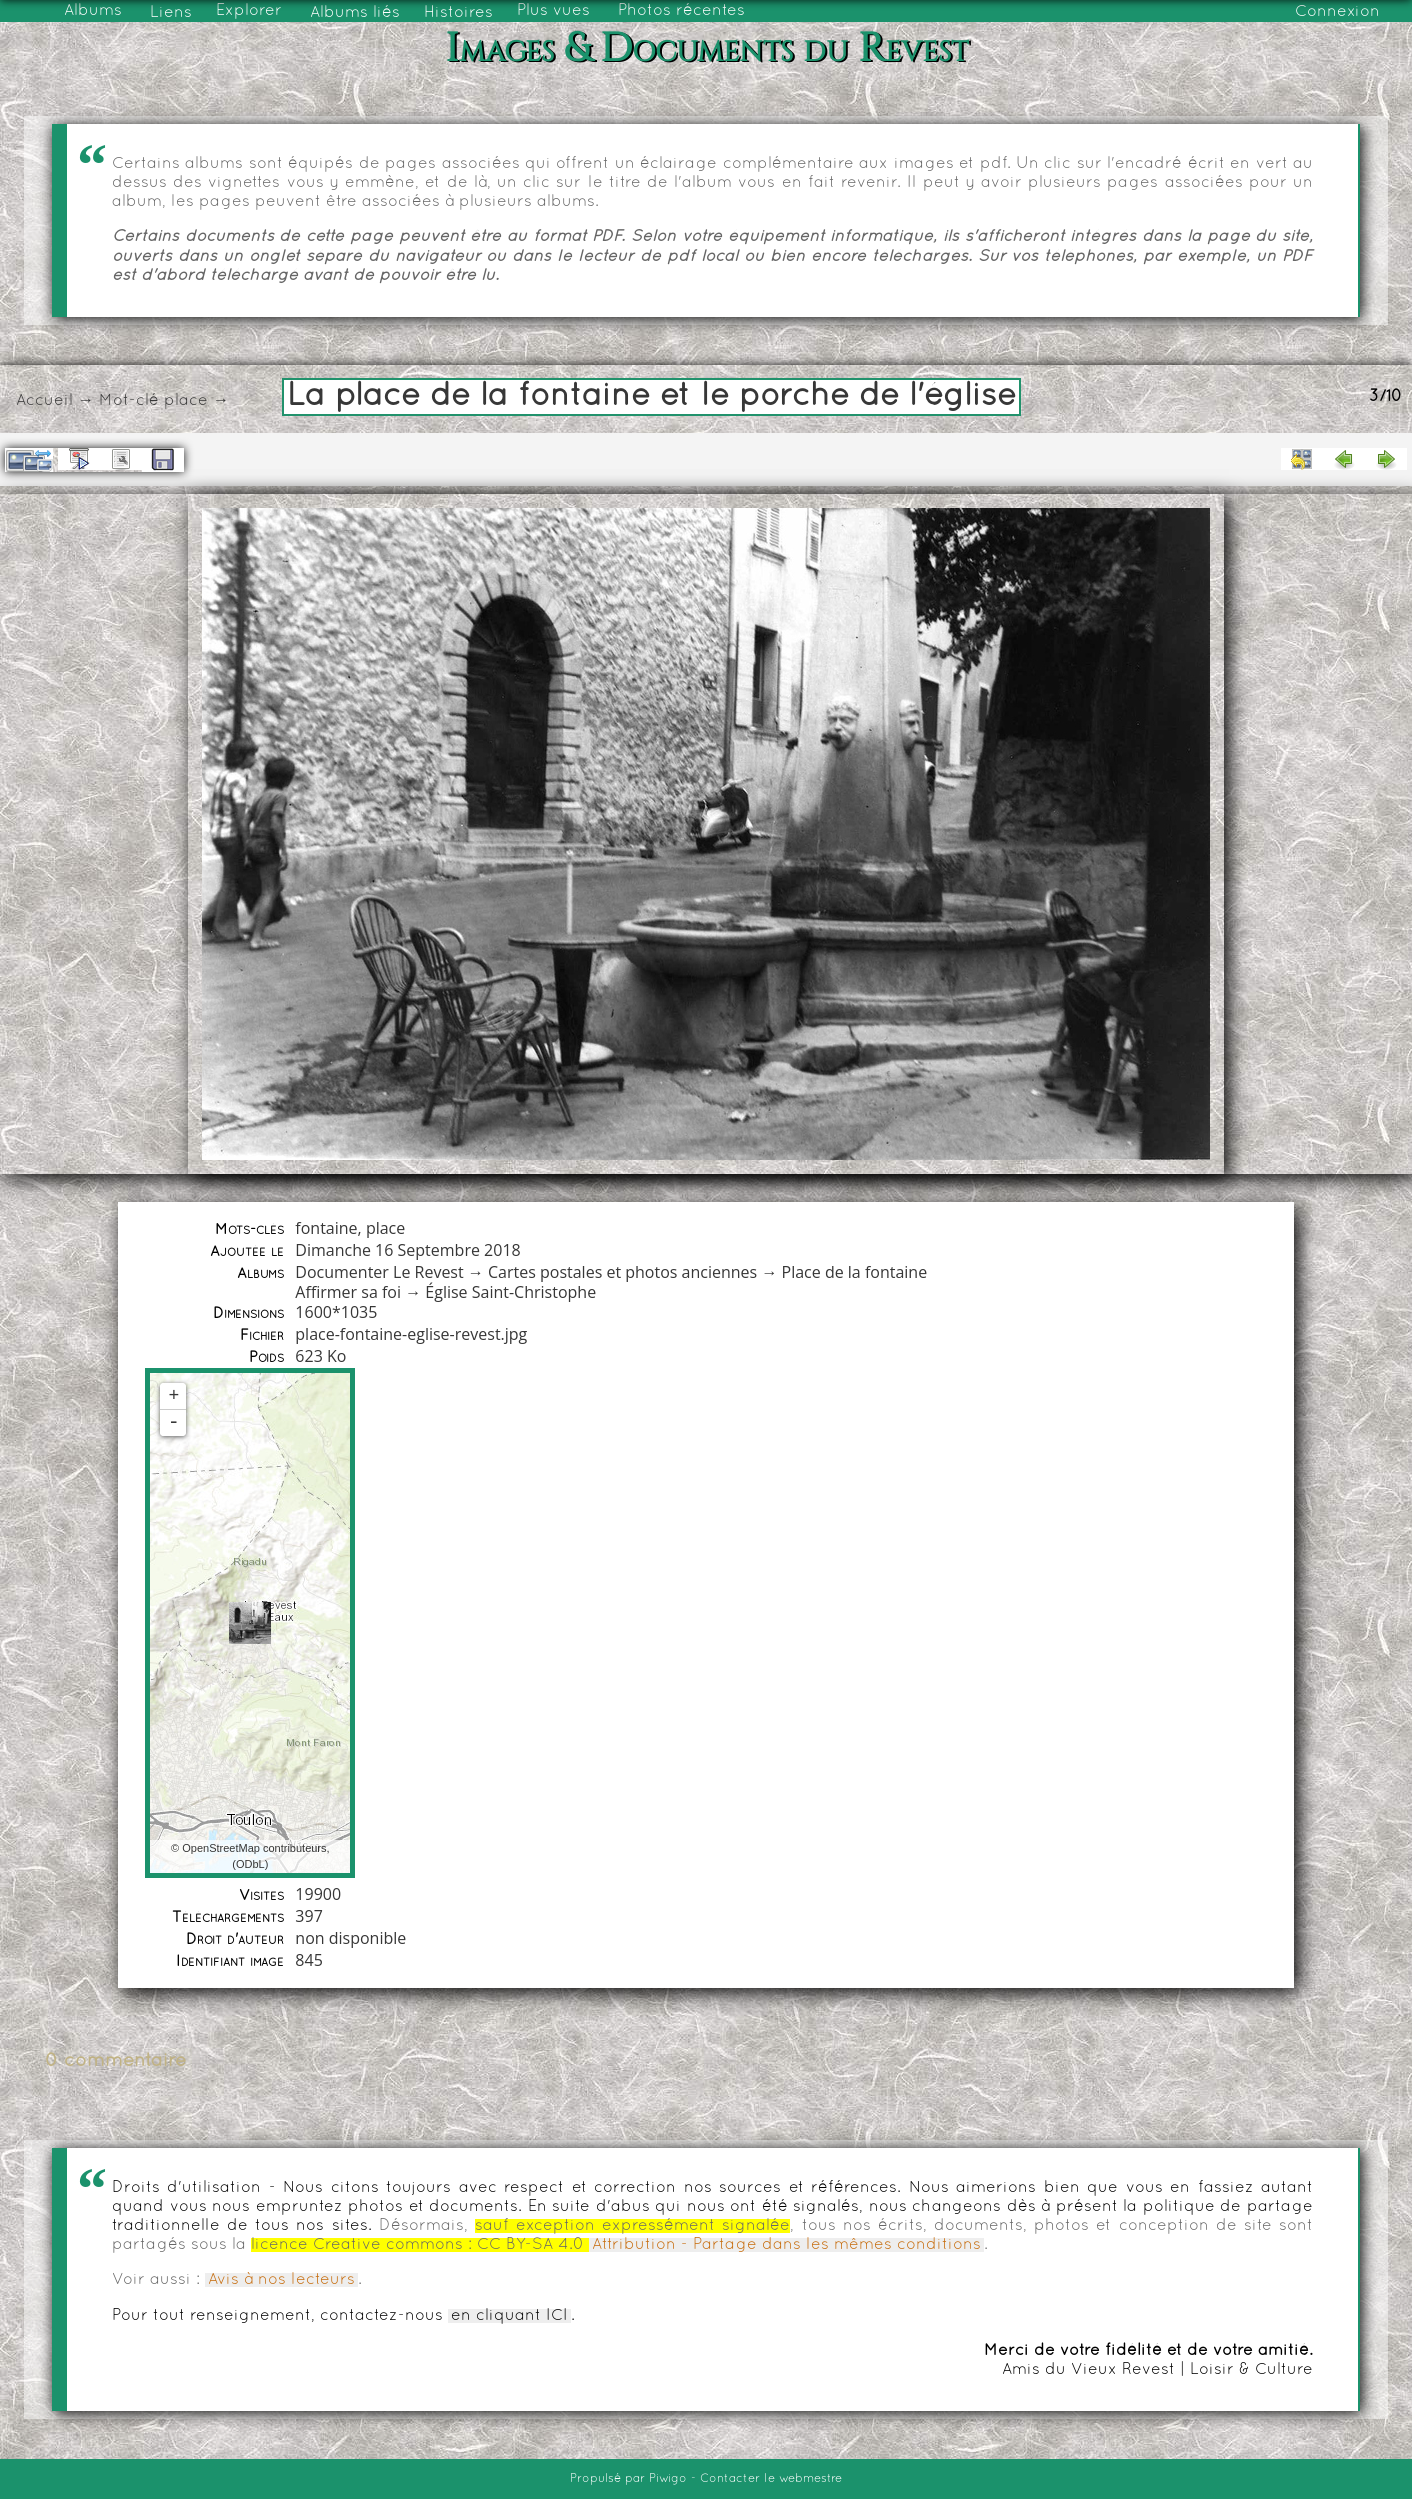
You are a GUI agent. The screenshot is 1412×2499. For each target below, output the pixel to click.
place (186, 401)
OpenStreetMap (221, 1848)
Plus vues (553, 11)
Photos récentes (681, 11)
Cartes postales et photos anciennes (622, 1272)
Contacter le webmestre (771, 2479)
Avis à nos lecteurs (281, 2280)
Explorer (249, 11)
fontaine (326, 1228)
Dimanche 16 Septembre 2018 (407, 1250)
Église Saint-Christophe (510, 1292)
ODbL (250, 1864)
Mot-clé (129, 401)
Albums (93, 11)
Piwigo (668, 2479)
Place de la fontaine (855, 1272)
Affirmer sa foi (348, 1292)
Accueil (44, 401)
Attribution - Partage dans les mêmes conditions (786, 2245)
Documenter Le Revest (379, 1272)
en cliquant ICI (509, 2316)
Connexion (1337, 12)
